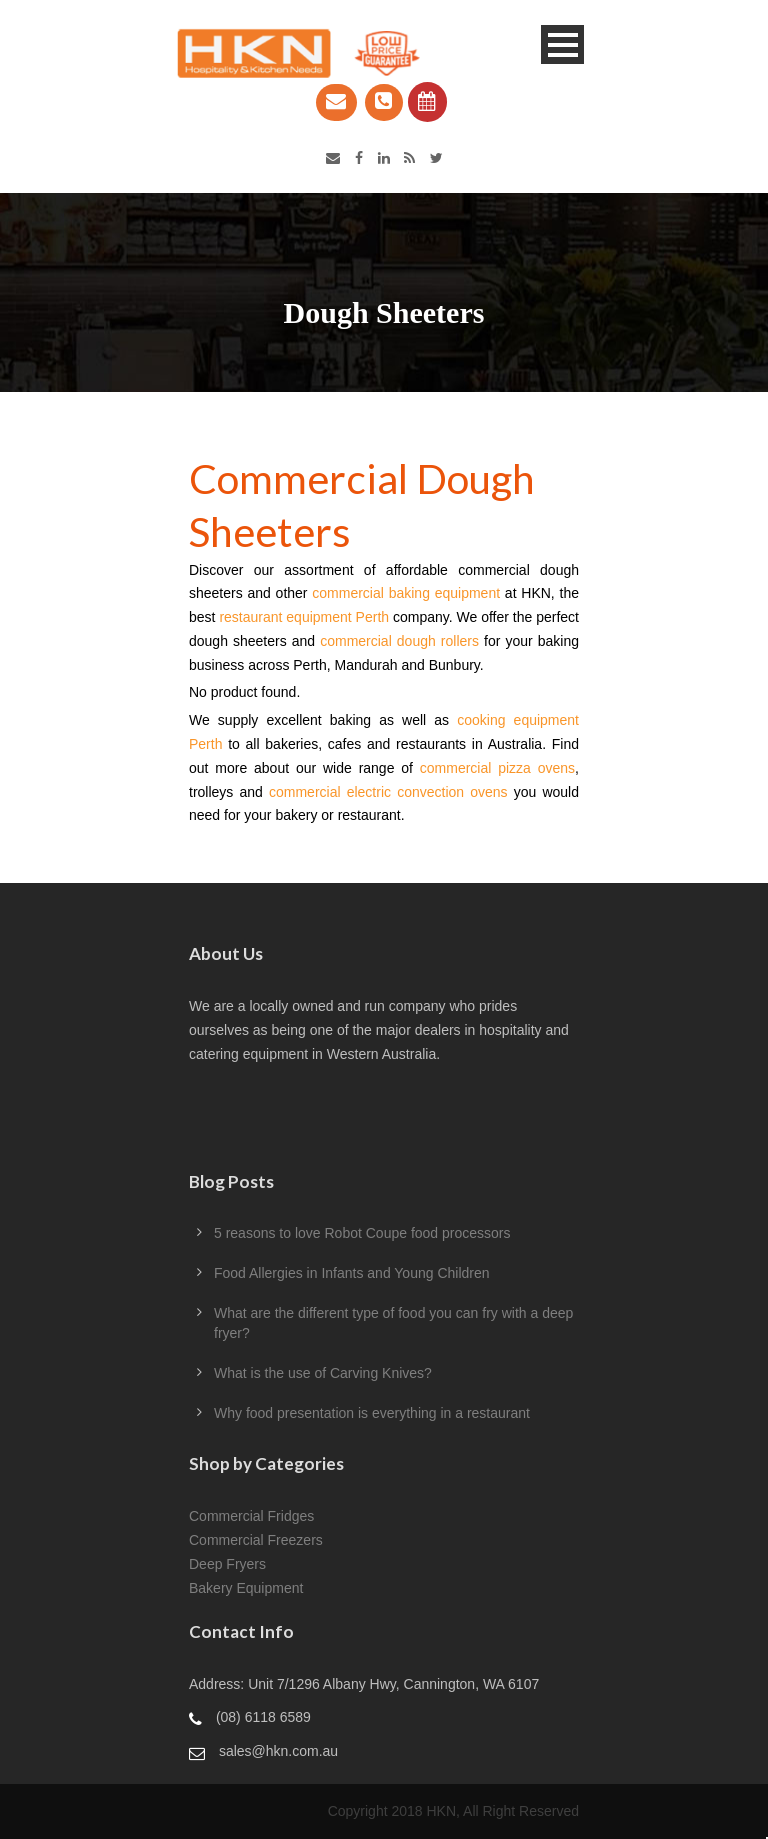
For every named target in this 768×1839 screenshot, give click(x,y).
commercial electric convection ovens (388, 792)
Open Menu (562, 44)
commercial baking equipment (406, 593)
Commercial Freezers (256, 1540)
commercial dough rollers (399, 641)
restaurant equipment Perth (304, 617)
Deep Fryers (227, 1564)
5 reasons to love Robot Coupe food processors (362, 1233)
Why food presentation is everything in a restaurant (372, 1413)
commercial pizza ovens (497, 768)
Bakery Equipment (246, 1588)
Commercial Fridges (251, 1516)
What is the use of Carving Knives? (323, 1373)
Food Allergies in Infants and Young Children (352, 1273)
